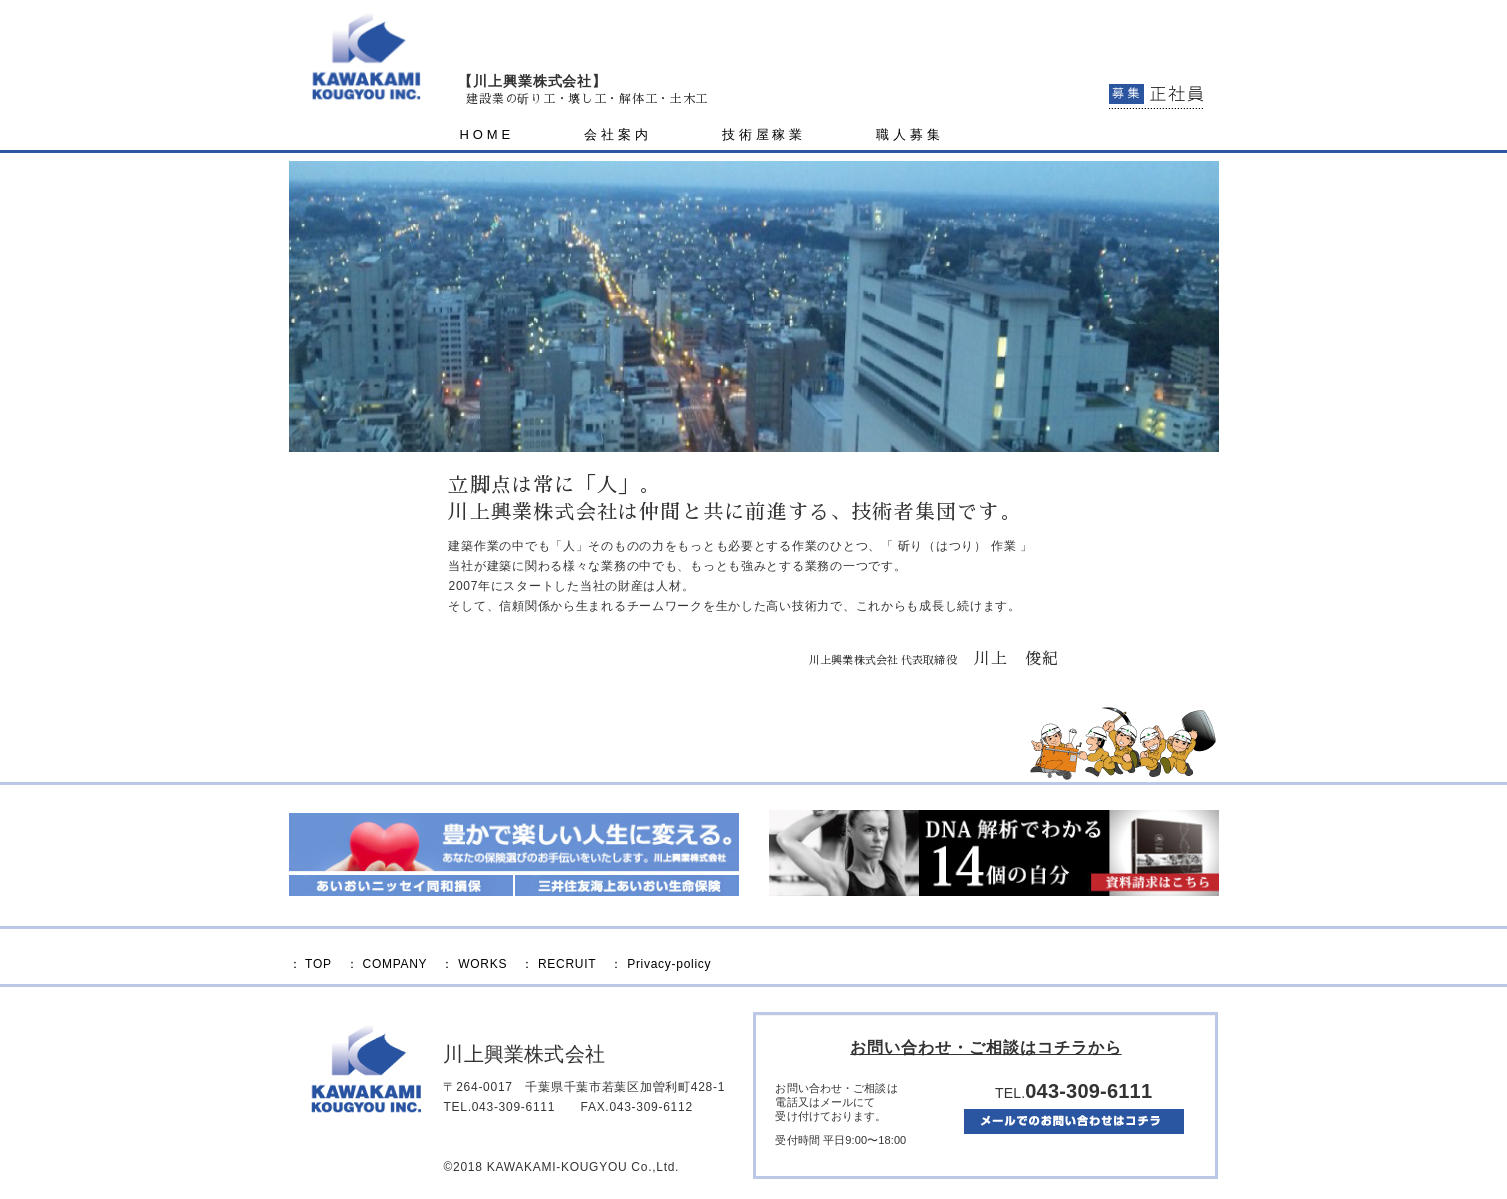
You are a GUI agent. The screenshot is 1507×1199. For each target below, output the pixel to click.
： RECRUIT (558, 964)
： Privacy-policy (660, 964)
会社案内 (618, 134)
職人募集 (910, 134)
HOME (486, 134)
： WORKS (474, 964)
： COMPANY (387, 964)
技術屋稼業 (764, 134)
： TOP (310, 964)
